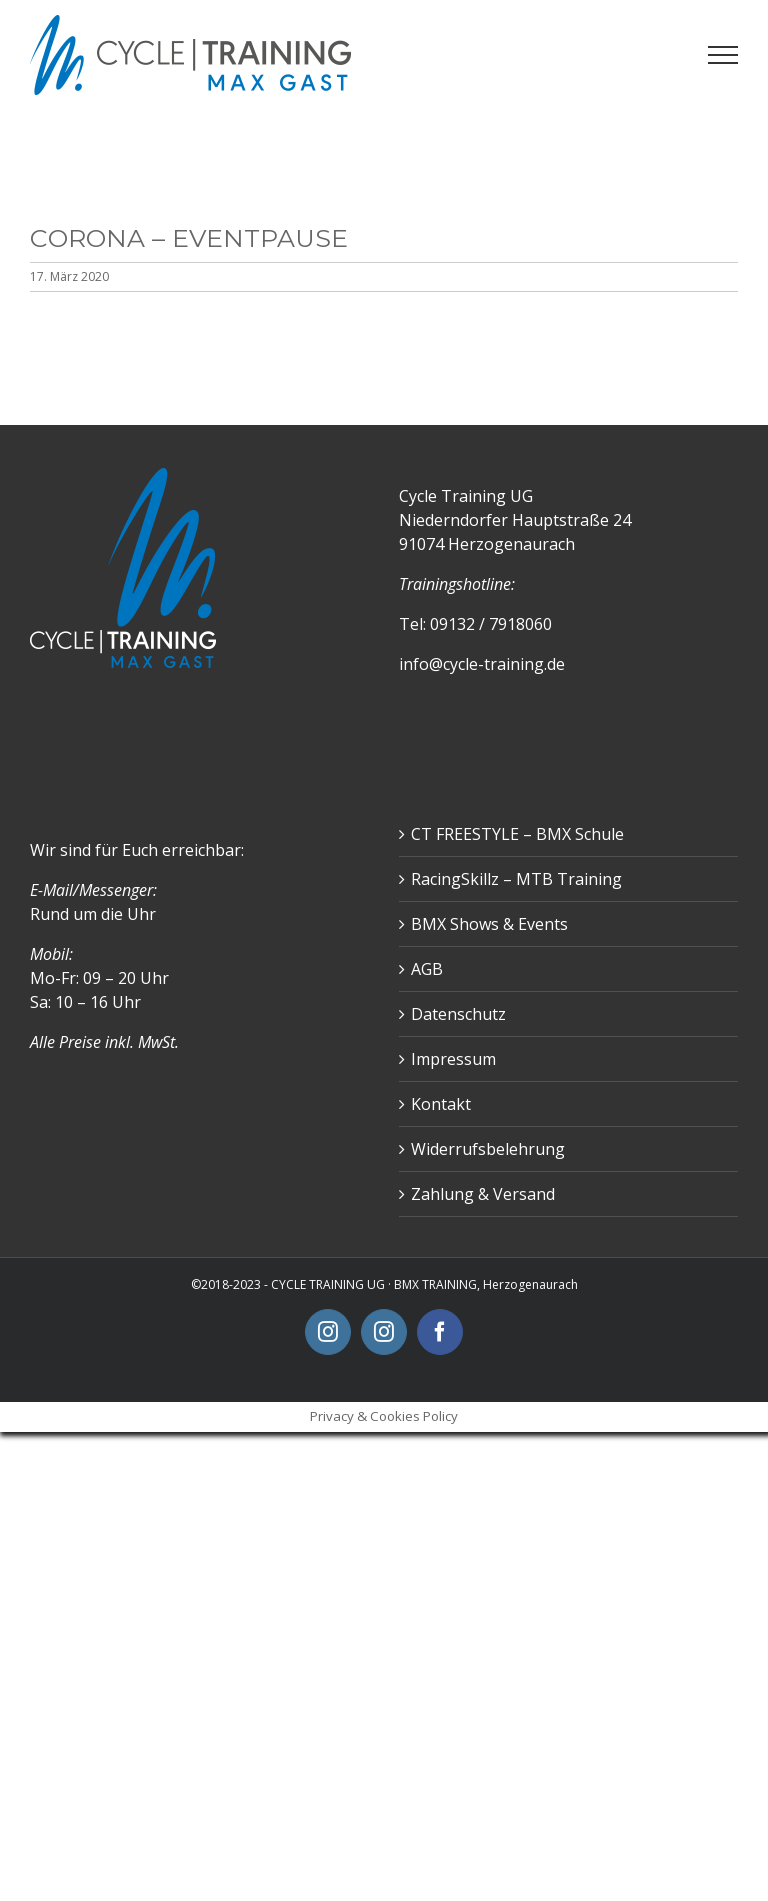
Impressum (453, 1059)
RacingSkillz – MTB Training (516, 879)
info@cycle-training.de (482, 664)
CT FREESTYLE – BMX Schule (517, 834)
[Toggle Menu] (723, 55)
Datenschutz (458, 1014)
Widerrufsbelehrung (488, 1149)
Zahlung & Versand (483, 1194)
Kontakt (441, 1104)
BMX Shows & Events (489, 924)
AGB (427, 969)
